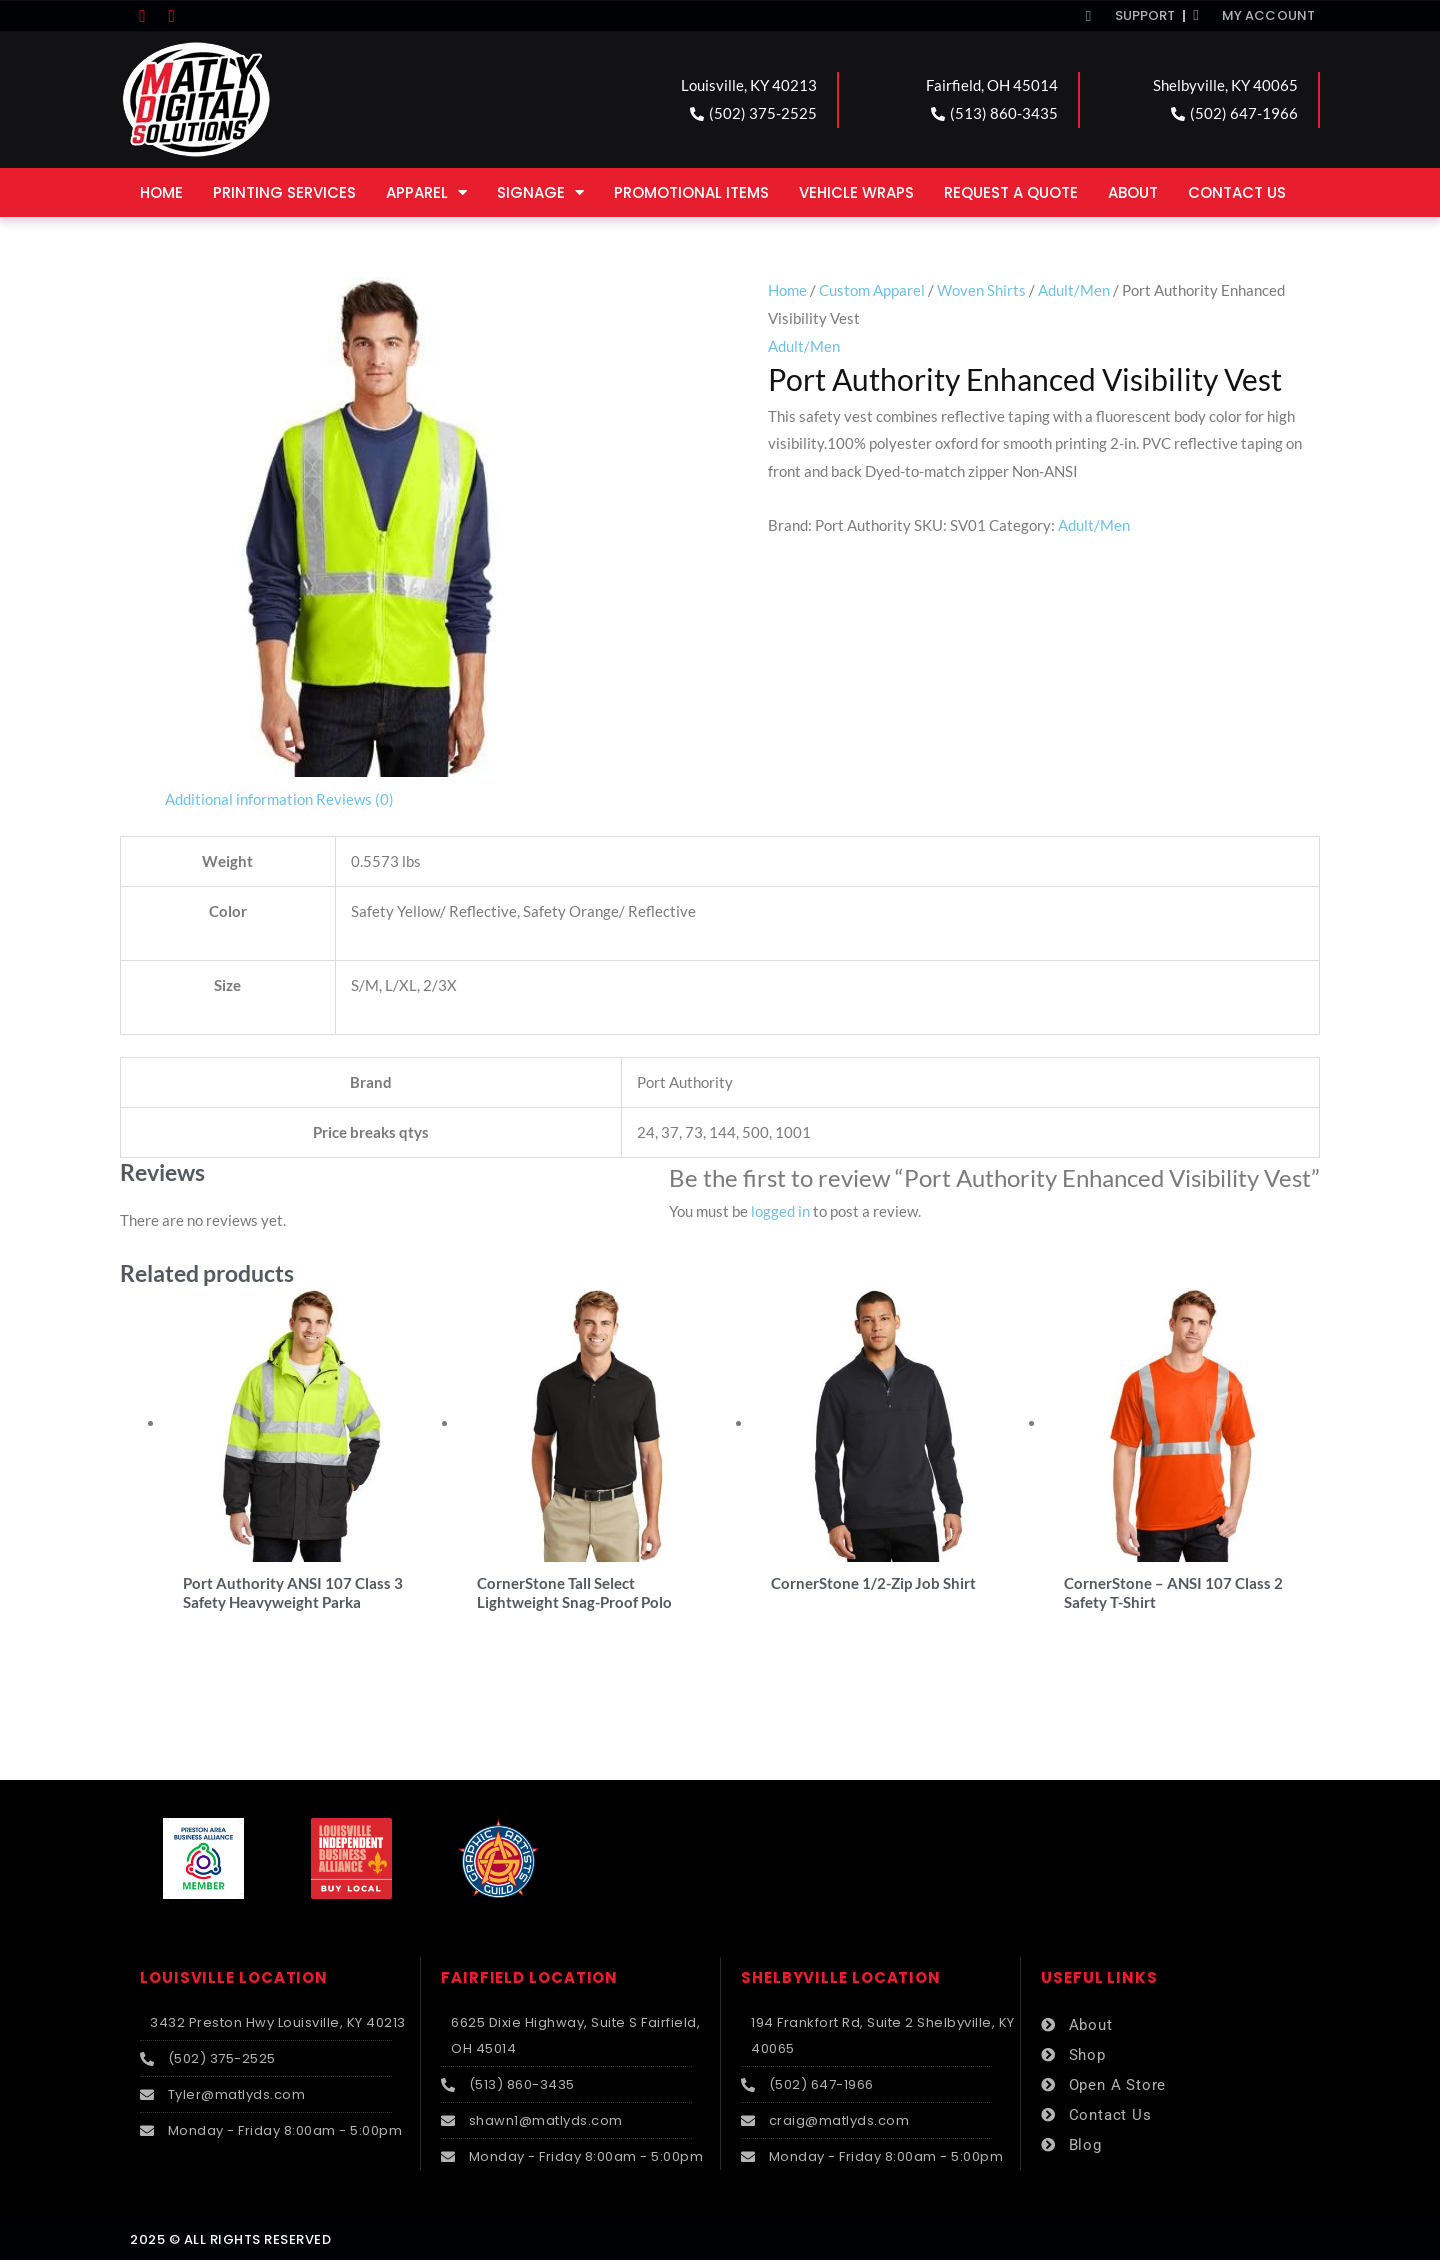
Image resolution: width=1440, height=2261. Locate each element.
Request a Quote (1011, 192)
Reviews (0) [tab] (355, 799)
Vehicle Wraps (856, 192)
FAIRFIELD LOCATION (529, 1979)
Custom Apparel (872, 290)
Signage (540, 192)
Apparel (426, 192)
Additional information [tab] (239, 799)
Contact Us (1237, 192)
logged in (780, 1211)
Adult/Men (1074, 290)
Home (161, 192)
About (1133, 192)
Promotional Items (691, 192)
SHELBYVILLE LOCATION (841, 1979)
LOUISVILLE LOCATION (234, 1979)
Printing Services (284, 192)
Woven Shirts (981, 290)
